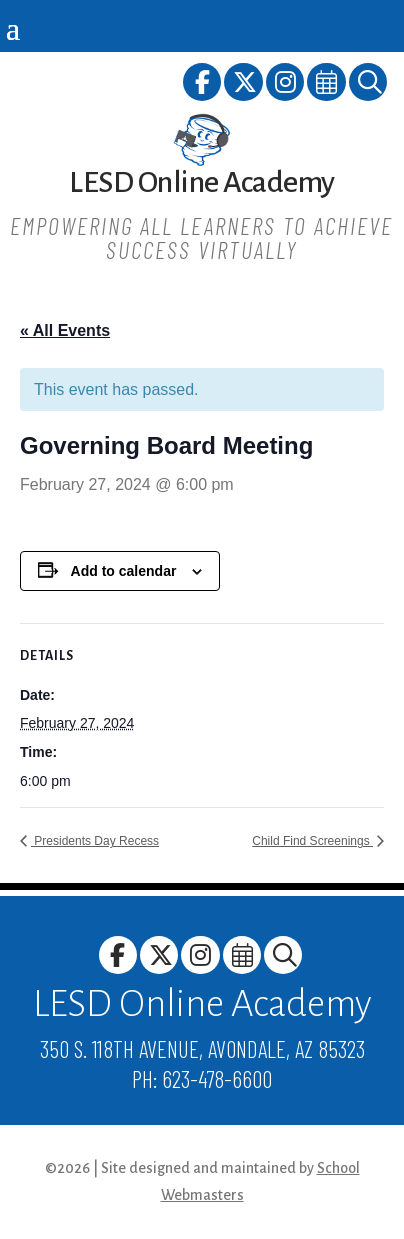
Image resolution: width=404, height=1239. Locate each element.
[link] (203, 85)
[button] (13, 27)
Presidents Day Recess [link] (95, 841)
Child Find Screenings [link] (312, 841)
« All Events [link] (65, 330)
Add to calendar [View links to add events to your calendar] (124, 571)
